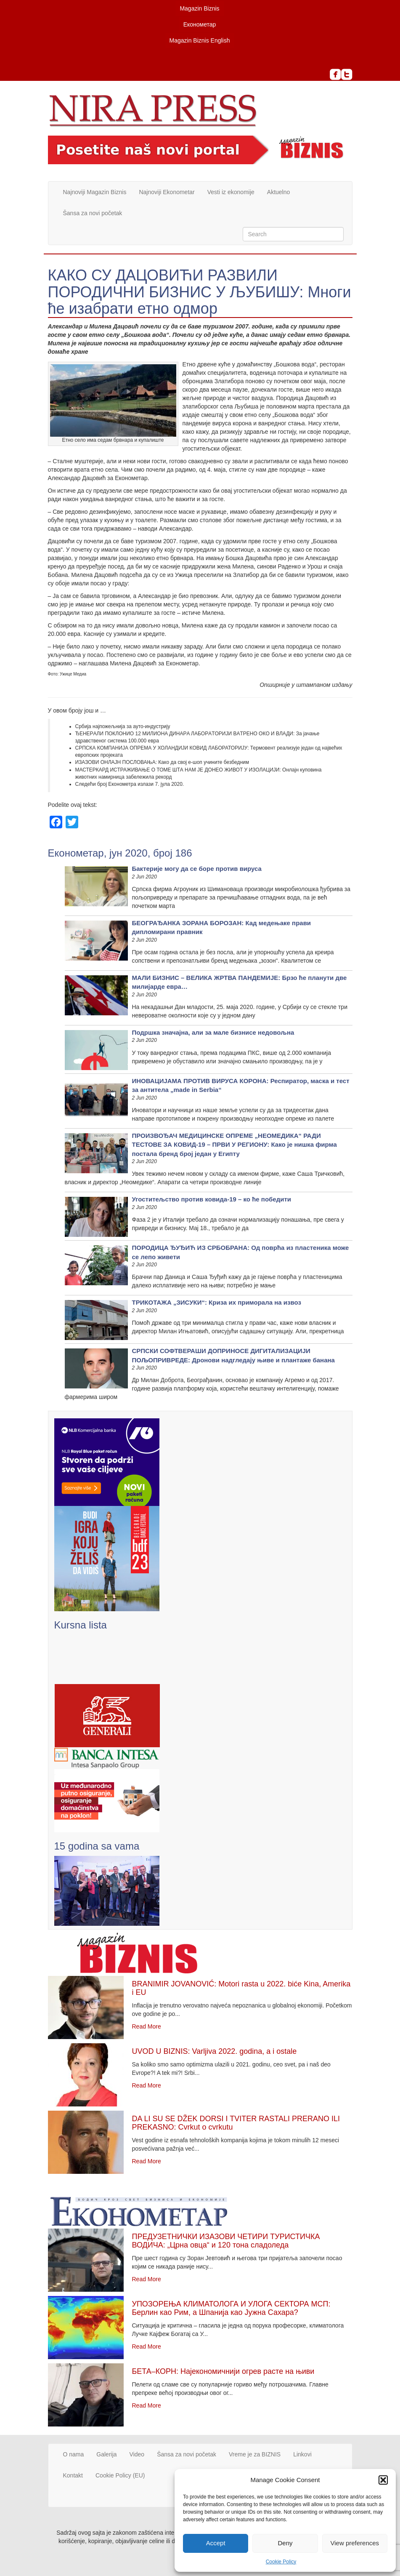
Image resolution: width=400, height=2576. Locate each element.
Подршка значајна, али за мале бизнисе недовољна (213, 1032)
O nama (73, 2454)
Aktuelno (278, 192)
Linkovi (302, 2454)
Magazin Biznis (199, 8)
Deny (285, 2543)
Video (137, 2454)
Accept (215, 2543)
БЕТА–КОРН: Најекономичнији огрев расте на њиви (223, 2371)
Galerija (106, 2454)
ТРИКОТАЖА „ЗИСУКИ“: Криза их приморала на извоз (216, 1302)
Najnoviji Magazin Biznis (95, 192)
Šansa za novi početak (92, 213)
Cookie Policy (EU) (120, 2475)
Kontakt (73, 2475)
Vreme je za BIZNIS (255, 2454)
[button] (383, 2480)
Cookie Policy (281, 2562)
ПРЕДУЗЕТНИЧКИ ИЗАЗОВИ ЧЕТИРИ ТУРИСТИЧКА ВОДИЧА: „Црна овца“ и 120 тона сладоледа (226, 2240)
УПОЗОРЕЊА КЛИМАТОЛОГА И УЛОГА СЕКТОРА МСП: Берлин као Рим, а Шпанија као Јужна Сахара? (231, 2308)
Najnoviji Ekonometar (166, 192)
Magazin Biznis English (200, 40)
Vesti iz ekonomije (230, 192)
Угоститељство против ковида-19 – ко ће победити (211, 1199)
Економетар (199, 24)
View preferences (355, 2543)
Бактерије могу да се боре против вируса (197, 868)
